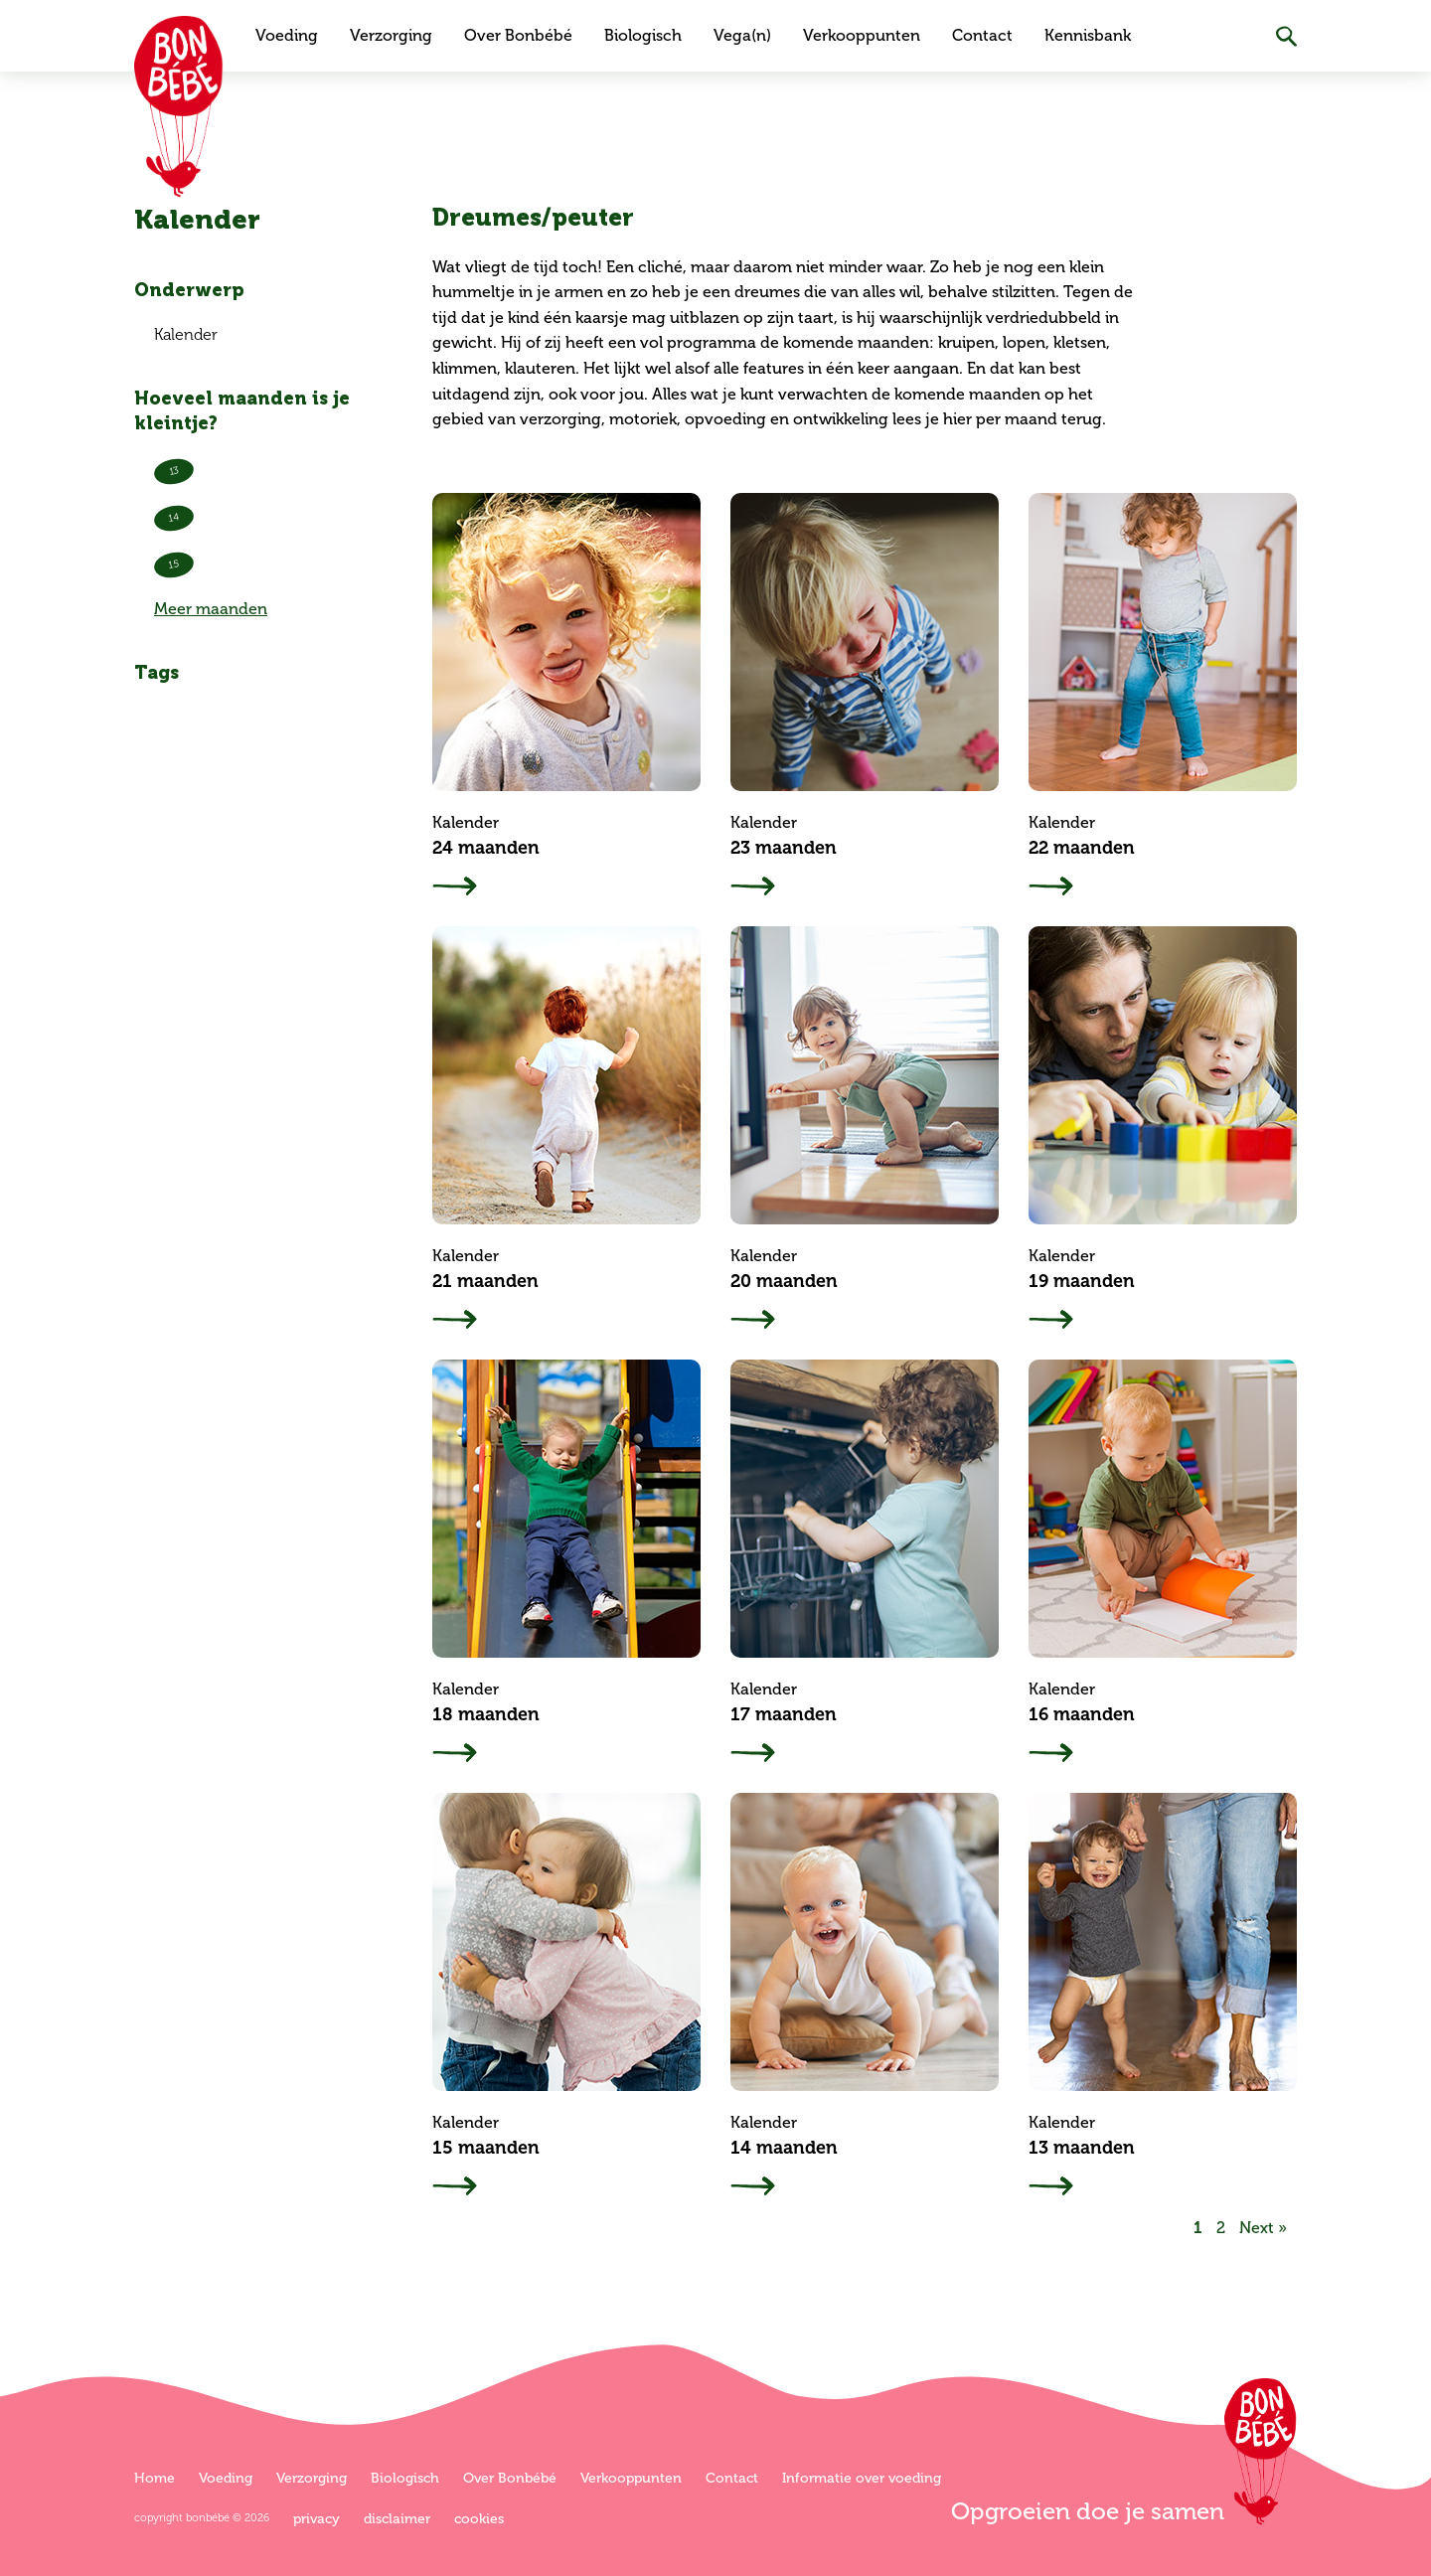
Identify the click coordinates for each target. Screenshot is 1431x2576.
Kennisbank (1087, 35)
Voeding (286, 35)
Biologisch (643, 35)
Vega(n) (742, 35)
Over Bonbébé (518, 35)
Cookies (479, 2518)
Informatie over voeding (861, 2478)
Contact (982, 35)
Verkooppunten (861, 35)
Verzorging (391, 35)
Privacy (316, 2518)
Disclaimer (397, 2518)
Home (154, 2478)
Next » (1263, 2227)
